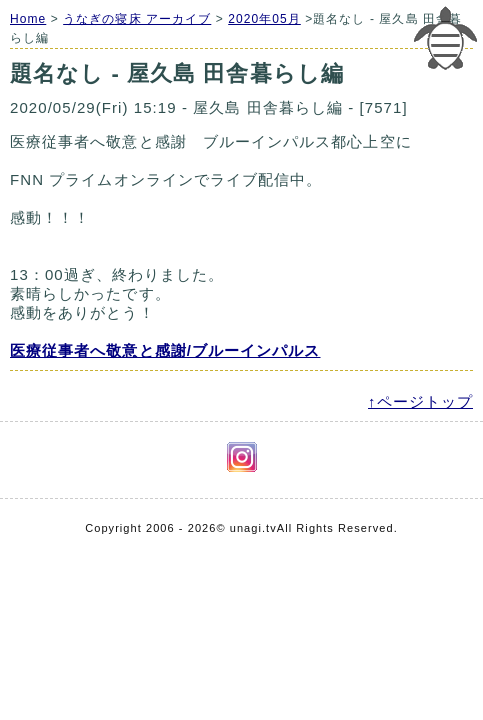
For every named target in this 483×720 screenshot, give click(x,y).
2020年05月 (264, 19)
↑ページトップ (420, 401)
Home (28, 19)
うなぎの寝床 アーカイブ (137, 19)
